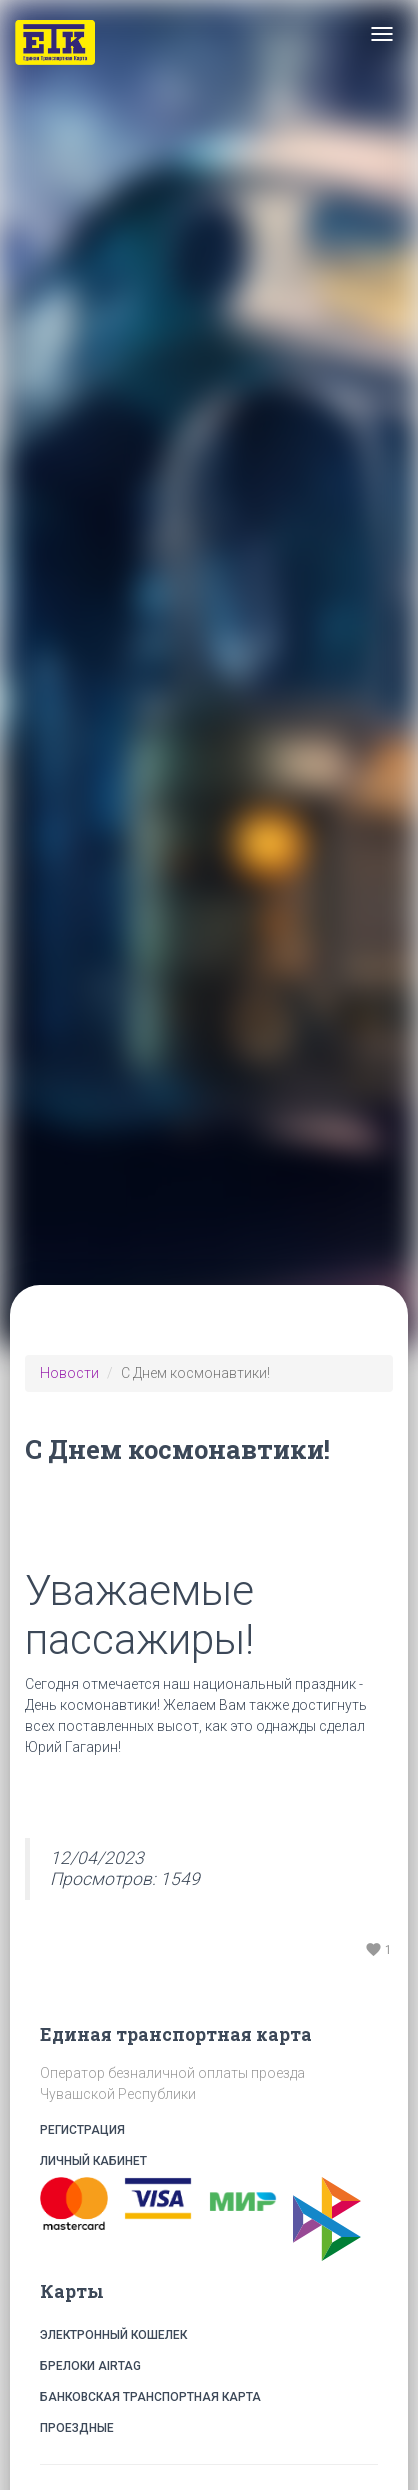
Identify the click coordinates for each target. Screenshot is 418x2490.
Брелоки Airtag (90, 2366)
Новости (69, 1373)
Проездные (77, 2428)
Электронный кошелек (113, 2335)
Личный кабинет (209, 2161)
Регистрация (209, 2130)
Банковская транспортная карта (150, 2397)
